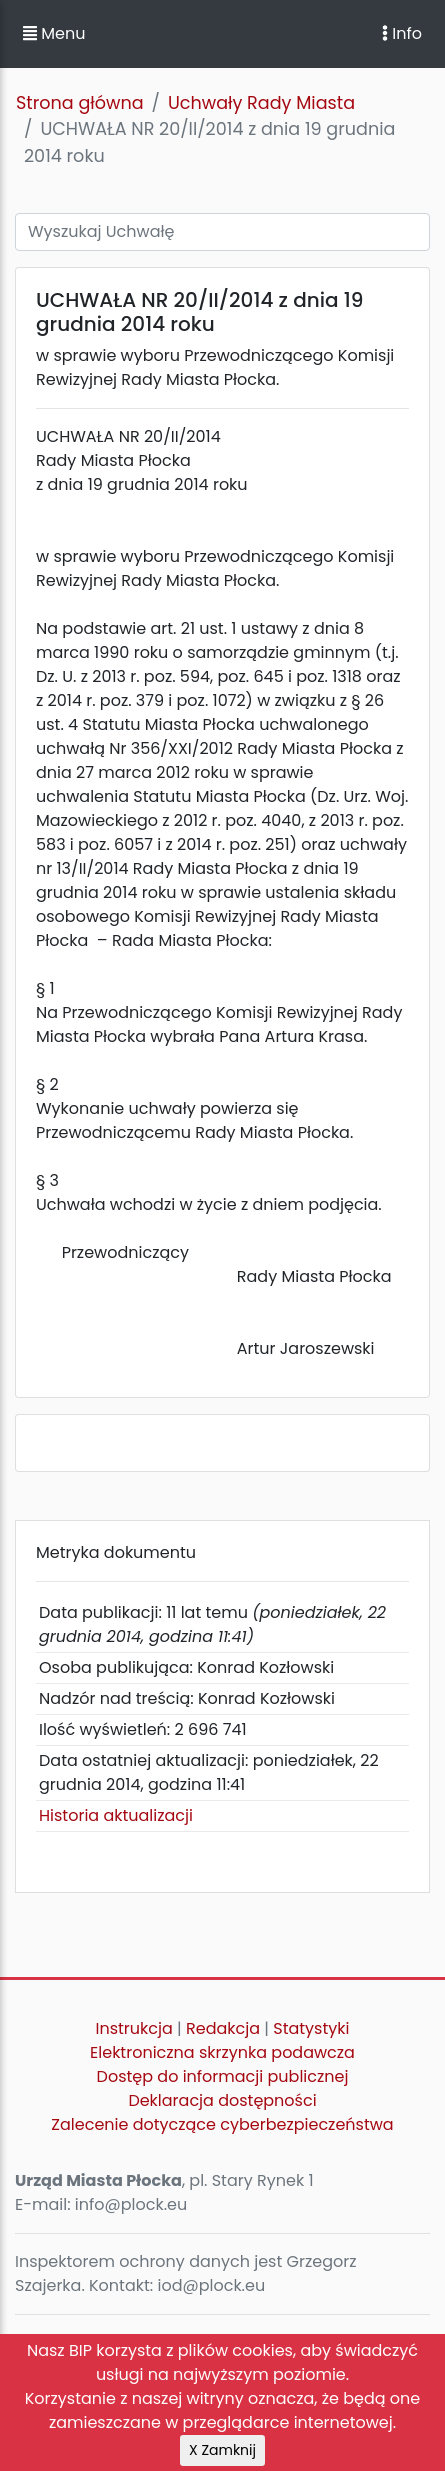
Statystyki (311, 2028)
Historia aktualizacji (116, 1815)
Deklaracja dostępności (222, 2100)
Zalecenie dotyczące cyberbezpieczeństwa (222, 2124)
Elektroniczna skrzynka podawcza (222, 2052)
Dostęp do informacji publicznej (223, 2076)
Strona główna (80, 103)
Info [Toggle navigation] (402, 33)
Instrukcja (134, 2028)
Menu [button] (54, 33)
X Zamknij (222, 2450)
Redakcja (223, 2028)
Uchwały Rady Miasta (261, 103)
